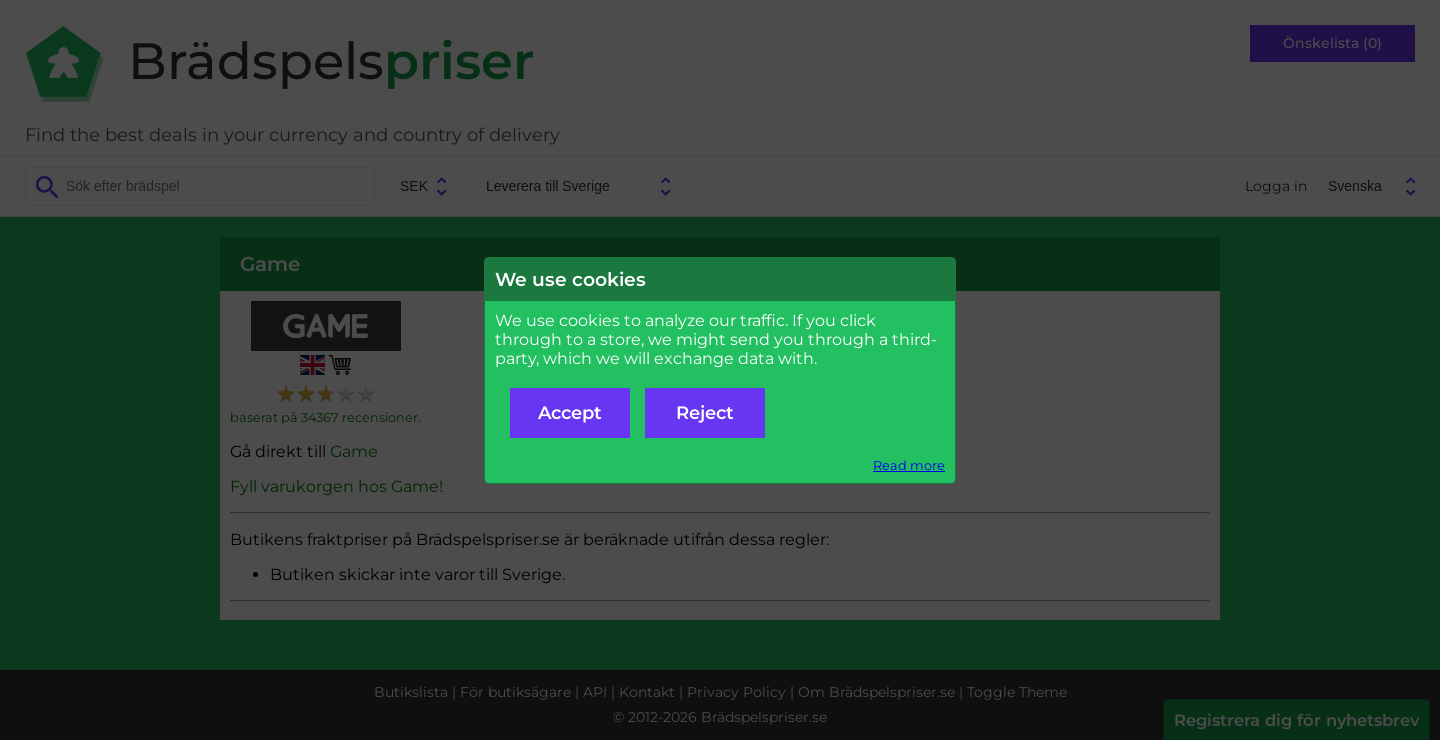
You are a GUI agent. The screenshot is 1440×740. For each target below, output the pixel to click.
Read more (909, 465)
